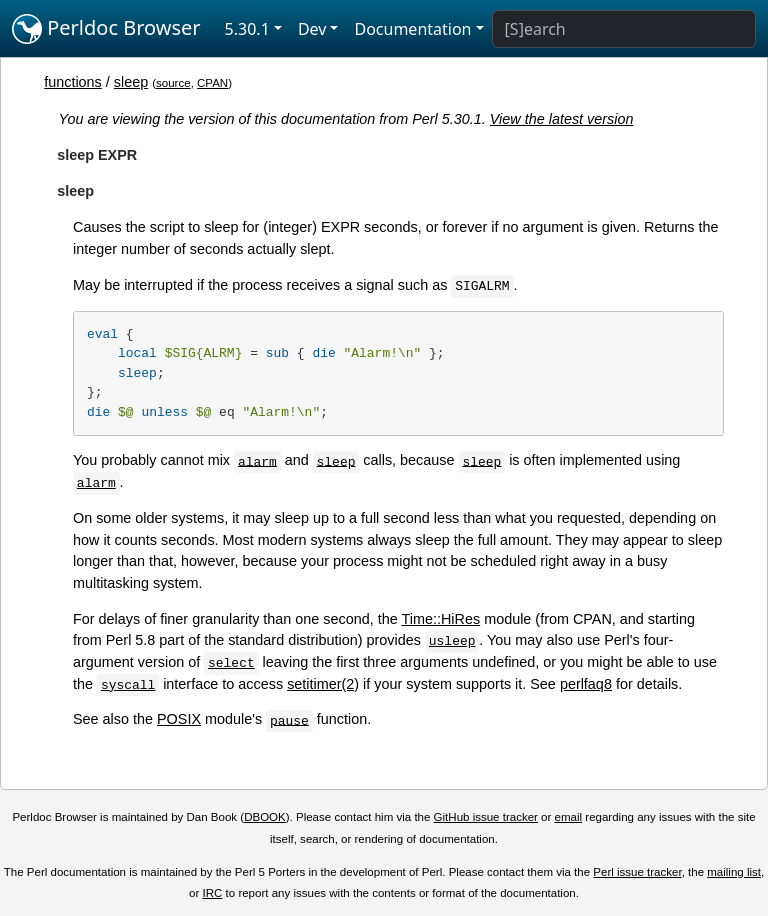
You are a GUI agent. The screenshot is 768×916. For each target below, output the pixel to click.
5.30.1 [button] (247, 29)
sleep (131, 82)
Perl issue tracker (637, 872)
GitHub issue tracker (486, 817)
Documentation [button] (412, 29)
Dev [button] (312, 29)
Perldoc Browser (106, 29)
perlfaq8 (586, 684)
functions (73, 82)
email (569, 817)
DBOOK (265, 817)
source (173, 83)
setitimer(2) (323, 684)
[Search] (624, 29)
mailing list (734, 872)
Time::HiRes (441, 619)
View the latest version (562, 119)
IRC (213, 893)
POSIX (179, 719)
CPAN (212, 83)
